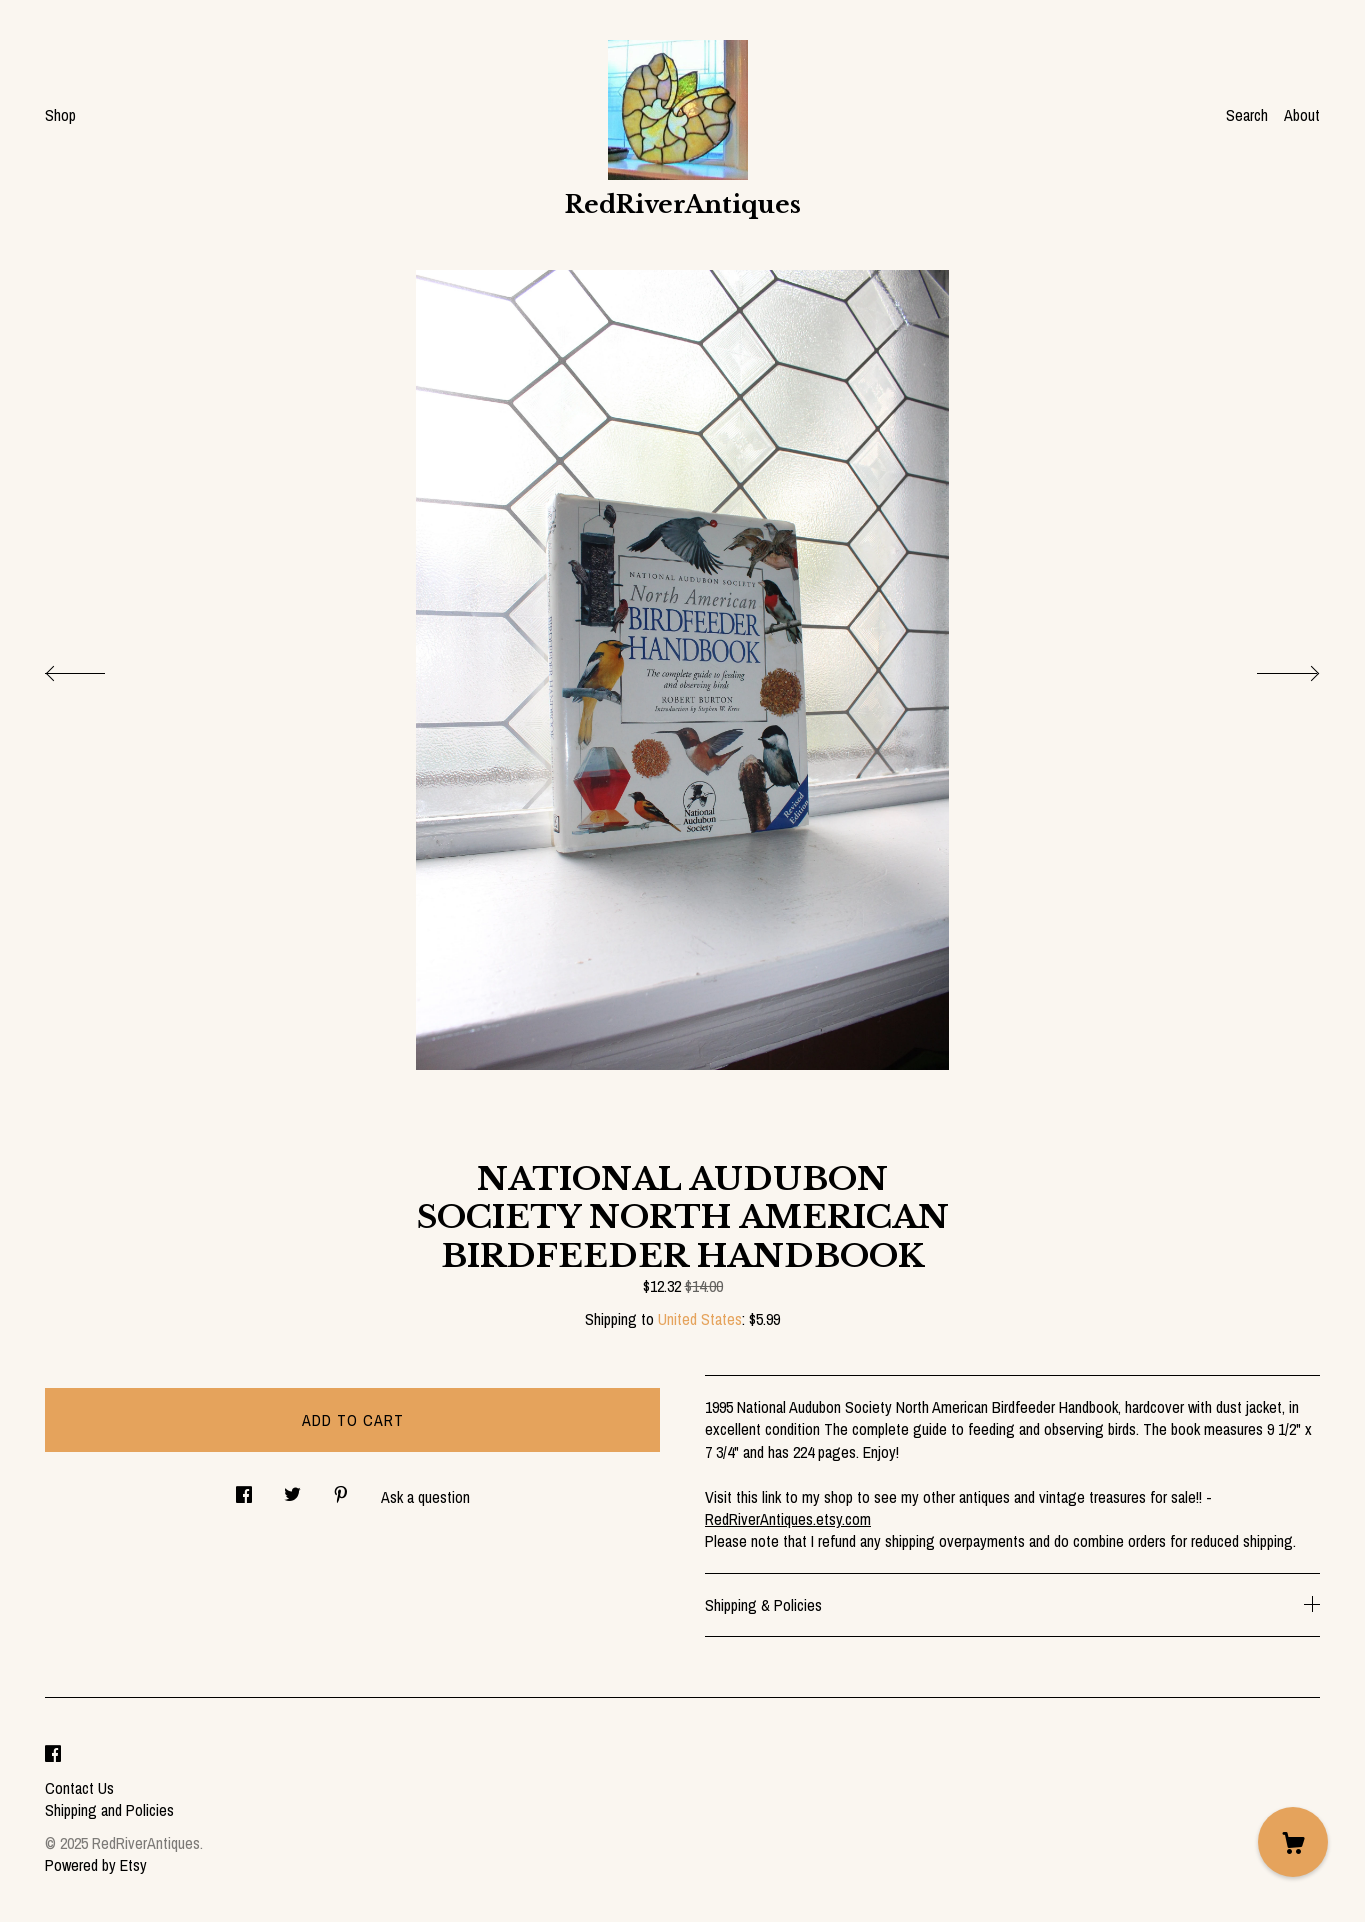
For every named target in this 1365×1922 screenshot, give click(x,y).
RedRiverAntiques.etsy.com (788, 1519)
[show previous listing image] (95, 668)
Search (1247, 115)
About (1302, 115)
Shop (60, 115)
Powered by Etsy (96, 1865)
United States (700, 1319)
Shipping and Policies (109, 1810)
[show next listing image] (1270, 668)
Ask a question (425, 1497)
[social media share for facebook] (244, 1488)
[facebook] (53, 1754)
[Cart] (1293, 1842)
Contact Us (79, 1788)
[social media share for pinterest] (341, 1488)
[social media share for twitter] (292, 1488)
